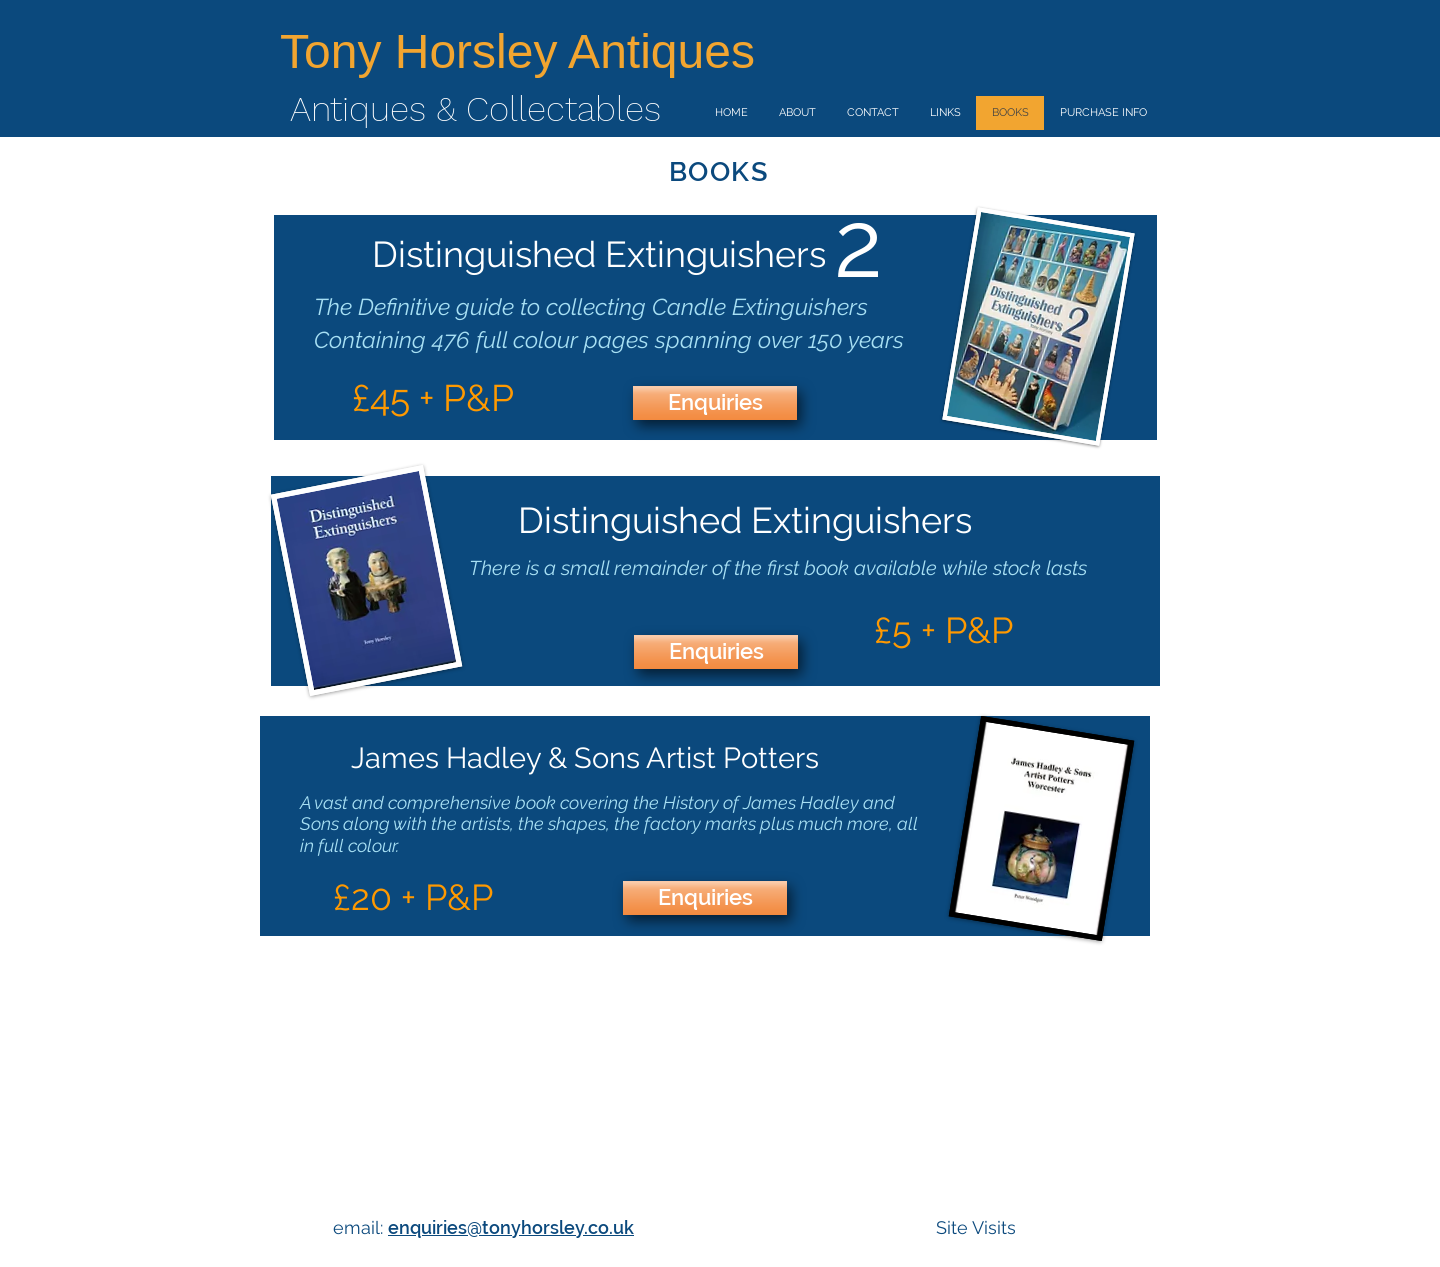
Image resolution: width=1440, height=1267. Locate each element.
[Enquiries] (715, 403)
